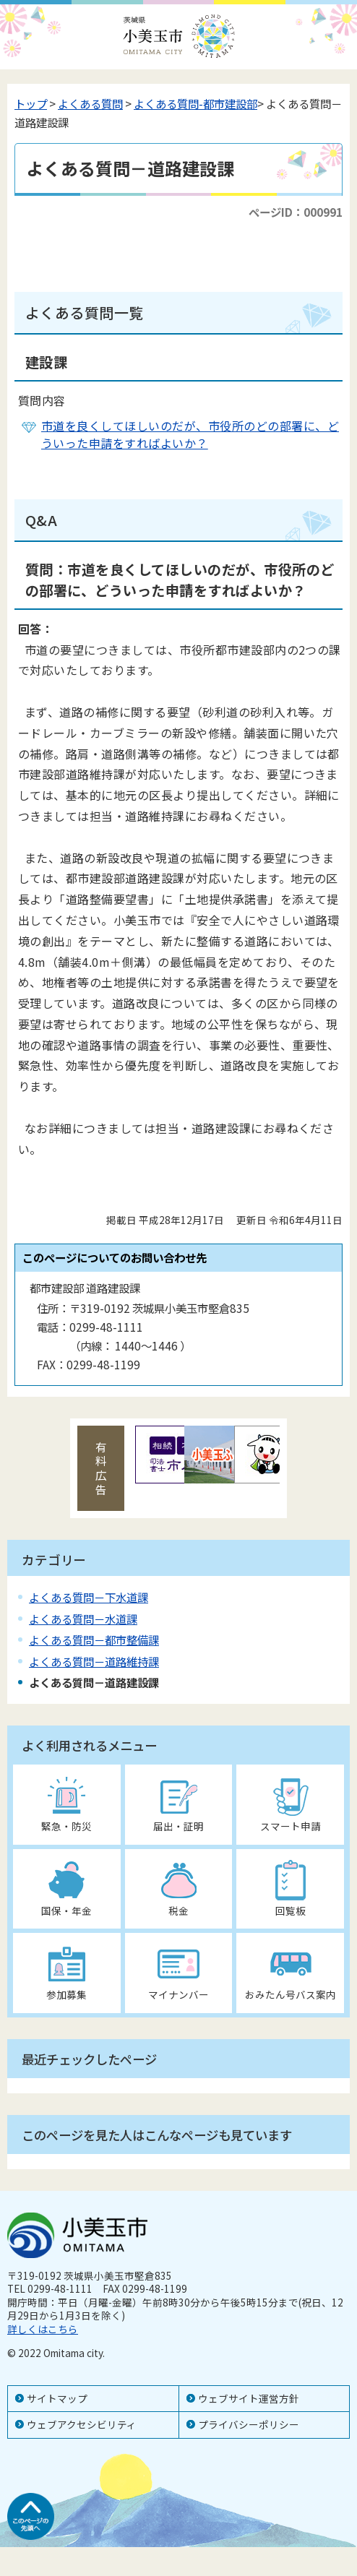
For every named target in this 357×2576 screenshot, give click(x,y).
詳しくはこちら (42, 2329)
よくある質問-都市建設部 (195, 103)
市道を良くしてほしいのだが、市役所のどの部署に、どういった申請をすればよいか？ (190, 434)
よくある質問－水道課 (83, 1619)
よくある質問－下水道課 (88, 1597)
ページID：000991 (296, 212)
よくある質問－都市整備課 (94, 1639)
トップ (30, 103)
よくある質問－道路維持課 (94, 1661)
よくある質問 (90, 103)
